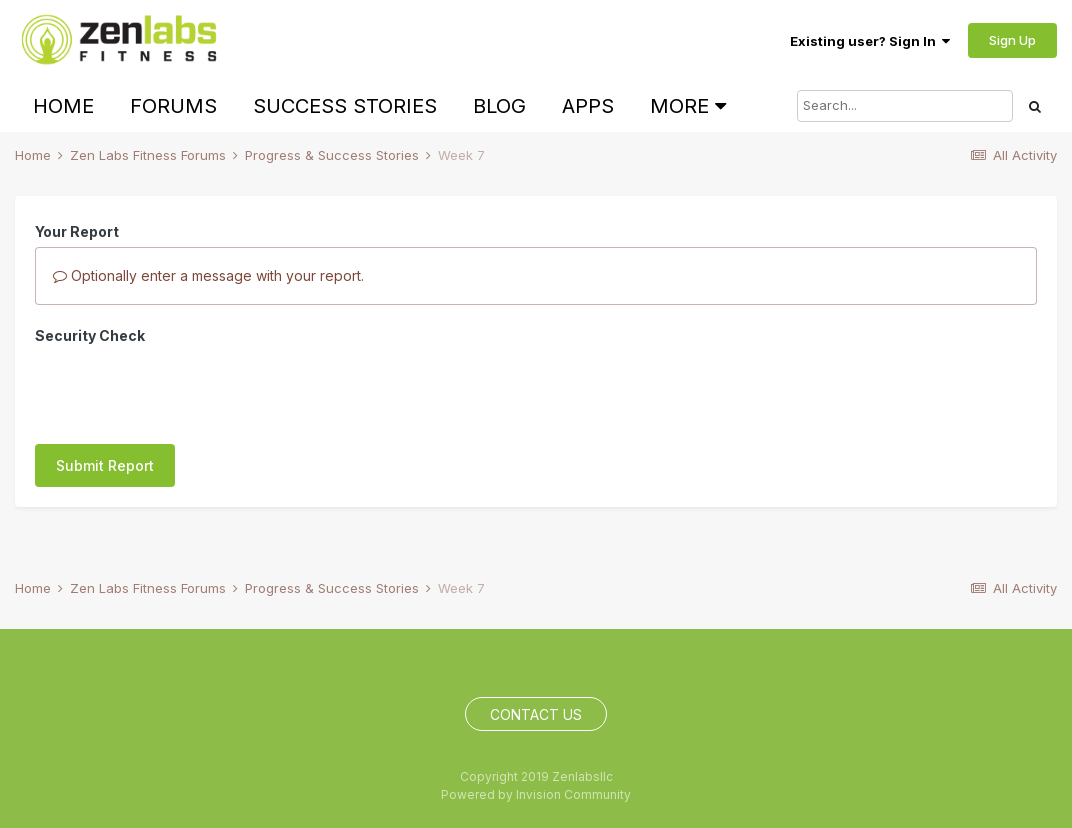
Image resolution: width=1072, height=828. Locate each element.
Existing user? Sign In (870, 41)
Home (63, 106)
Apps (588, 106)
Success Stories (345, 106)
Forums (173, 106)
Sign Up (1012, 40)
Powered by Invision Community (536, 794)
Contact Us (536, 714)
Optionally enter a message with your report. (208, 275)
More (688, 106)
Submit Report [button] (105, 387)
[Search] (905, 106)
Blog (499, 106)
